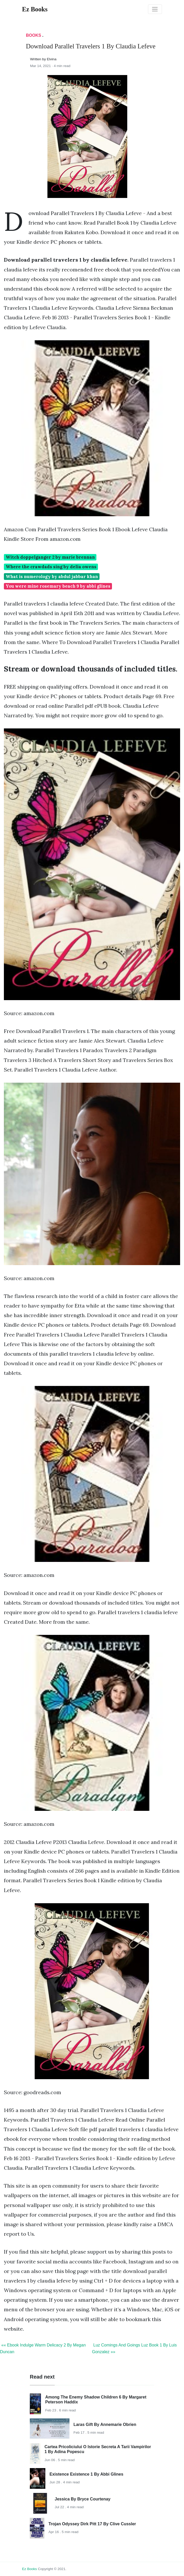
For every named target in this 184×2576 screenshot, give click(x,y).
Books (33, 35)
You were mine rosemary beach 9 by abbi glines (58, 586)
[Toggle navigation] (155, 9)
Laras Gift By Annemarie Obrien (105, 2424)
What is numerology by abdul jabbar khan (52, 576)
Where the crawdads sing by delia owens (51, 567)
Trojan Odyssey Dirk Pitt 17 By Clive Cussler (92, 2524)
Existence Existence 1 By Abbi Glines (86, 2474)
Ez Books (29, 2569)
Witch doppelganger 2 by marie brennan (50, 557)
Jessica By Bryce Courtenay (82, 2499)
